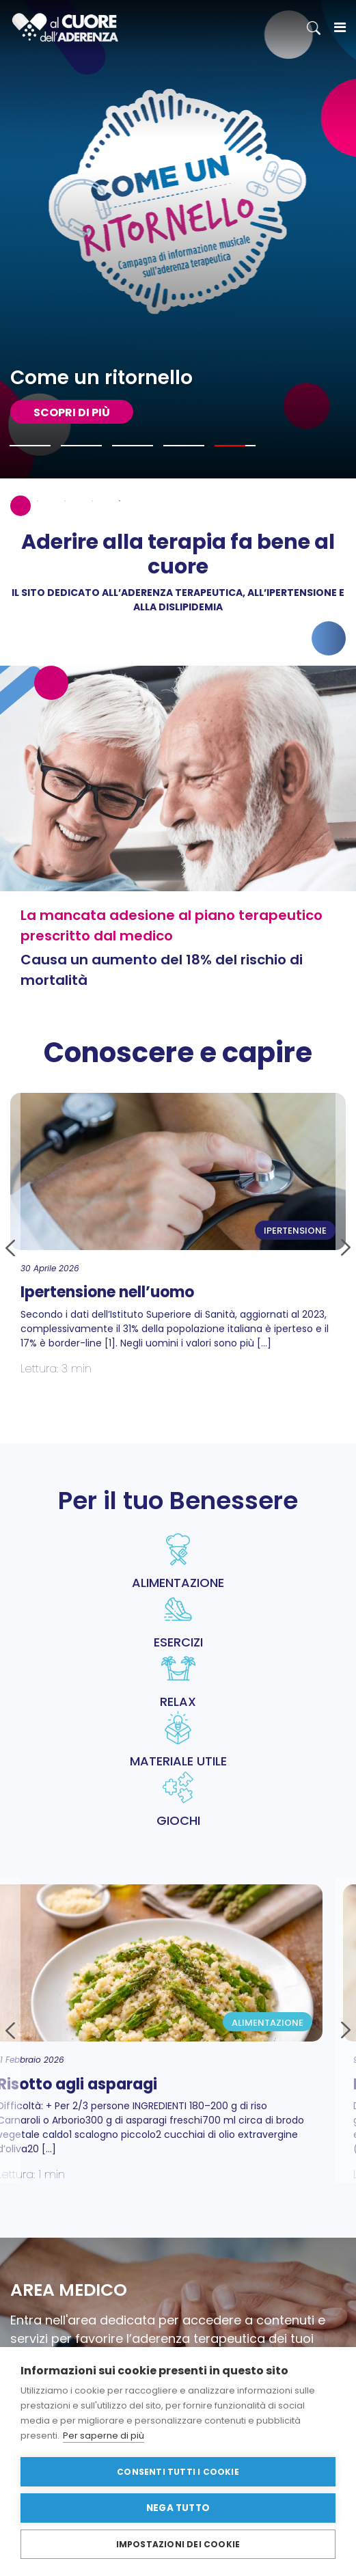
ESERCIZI (178, 1621)
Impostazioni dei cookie (178, 2544)
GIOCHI (178, 1799)
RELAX (178, 1680)
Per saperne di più (103, 2435)
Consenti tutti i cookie (178, 2472)
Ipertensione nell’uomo (107, 1292)
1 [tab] (10, 501)
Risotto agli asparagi (95, 2084)
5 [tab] (119, 501)
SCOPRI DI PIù (71, 412)
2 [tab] (37, 501)
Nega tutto (178, 2508)
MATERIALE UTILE (178, 1740)
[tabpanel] (178, 239)
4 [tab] (92, 501)
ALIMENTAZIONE (178, 1561)
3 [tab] (65, 501)
